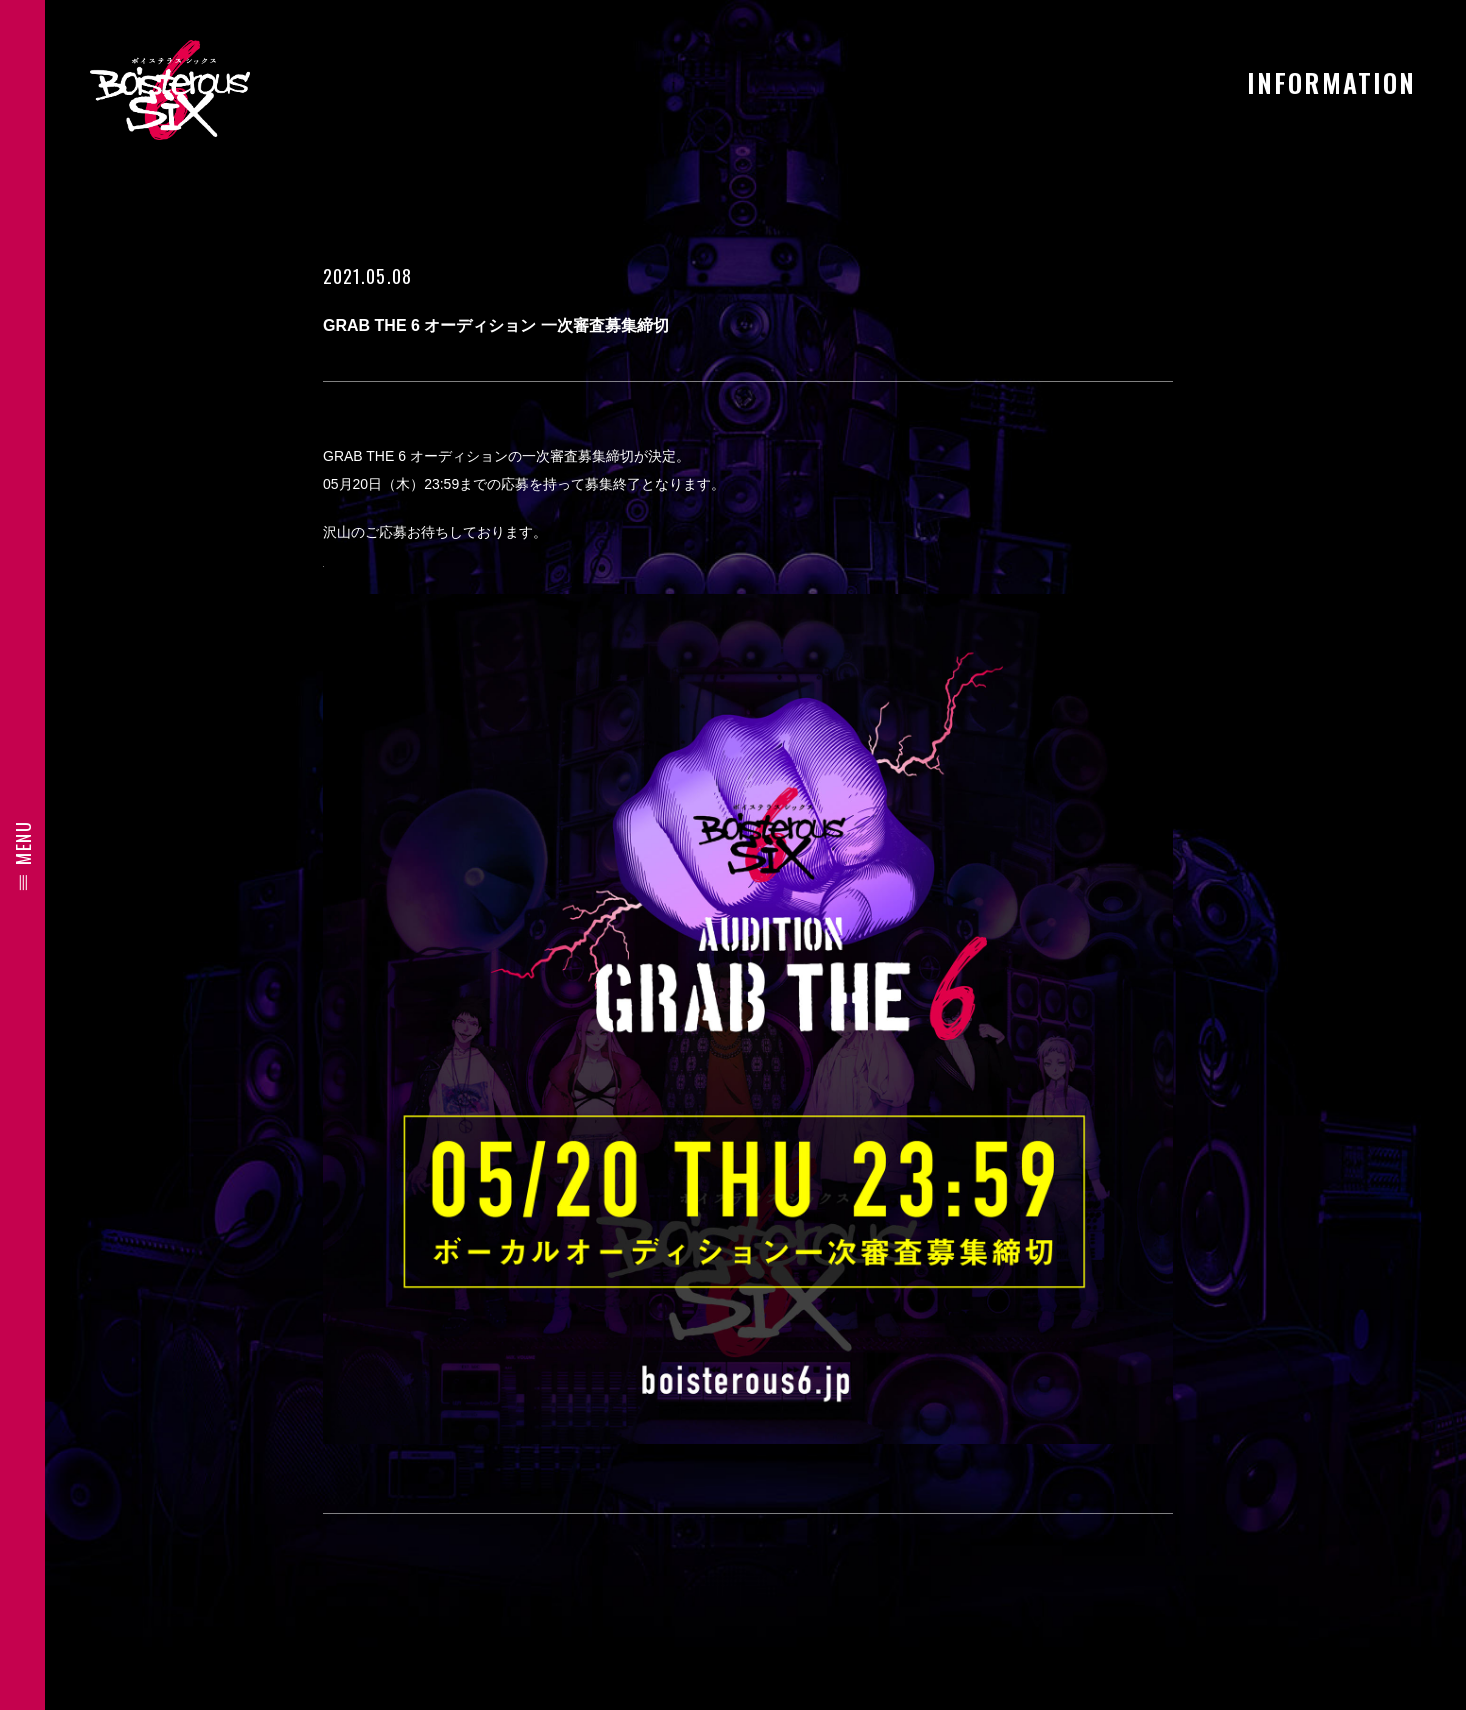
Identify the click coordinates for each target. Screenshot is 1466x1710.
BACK (748, 1592)
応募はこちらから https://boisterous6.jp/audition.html (492, 560)
